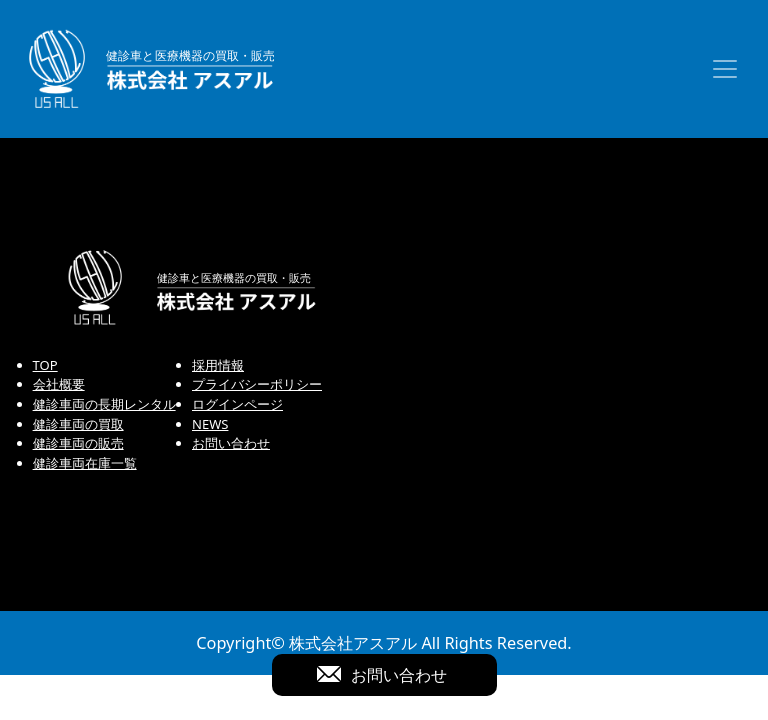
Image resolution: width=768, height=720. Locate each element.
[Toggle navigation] (725, 69)
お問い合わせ (231, 443)
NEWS (210, 424)
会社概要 (59, 384)
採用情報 (218, 365)
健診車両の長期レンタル (104, 404)
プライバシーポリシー (257, 384)
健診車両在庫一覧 (85, 463)
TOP (45, 365)
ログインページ (237, 404)
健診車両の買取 (78, 424)
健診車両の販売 (78, 443)
